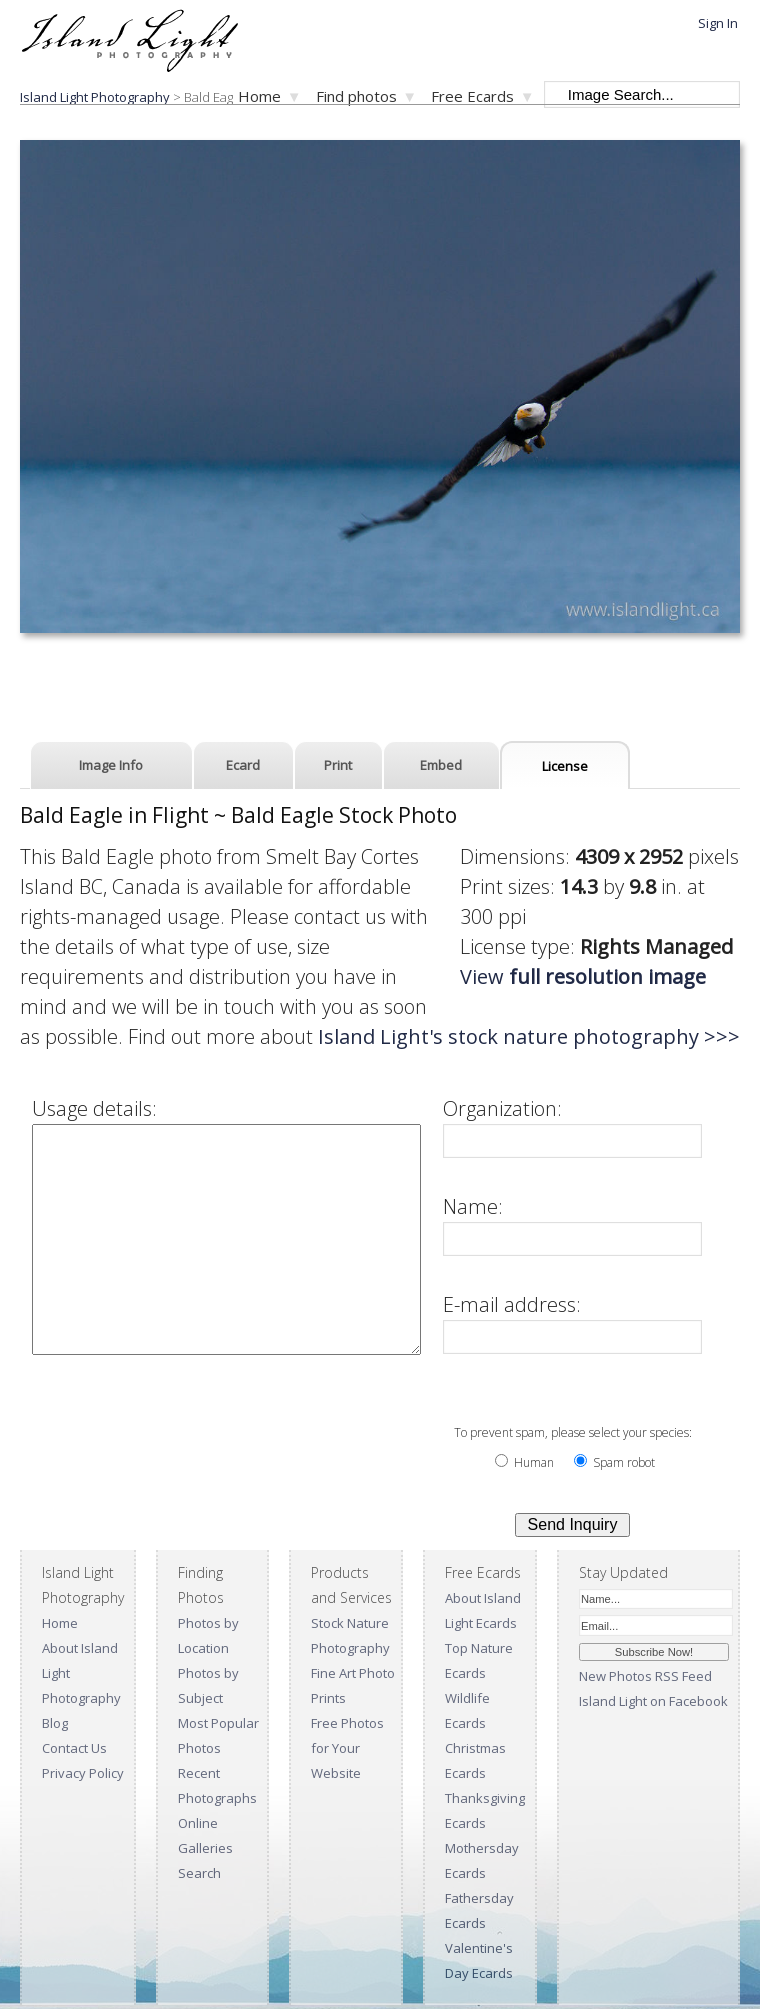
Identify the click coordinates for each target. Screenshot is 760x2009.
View (603, 976)
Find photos (356, 96)
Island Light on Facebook (653, 1701)
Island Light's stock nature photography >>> (289, 1036)
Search (199, 1873)
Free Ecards (472, 96)
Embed (441, 765)
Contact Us (74, 1748)
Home (259, 96)
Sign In (718, 23)
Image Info (111, 765)
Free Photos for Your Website (347, 1748)
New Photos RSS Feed (645, 1676)
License (565, 766)
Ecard (243, 765)
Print (338, 765)
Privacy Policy (83, 1773)
